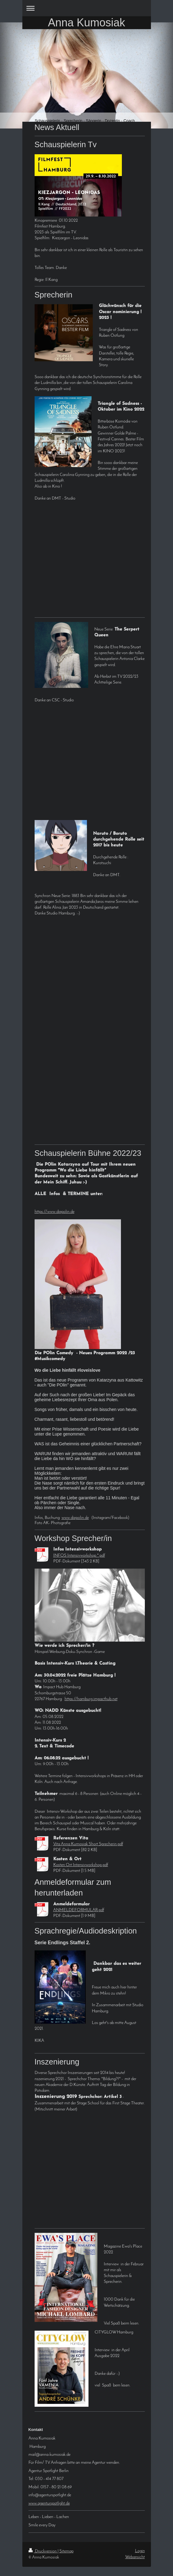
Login (140, 2551)
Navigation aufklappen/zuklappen (86, 8)
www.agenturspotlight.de (49, 2503)
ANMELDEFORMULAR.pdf (78, 1910)
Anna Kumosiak (86, 22)
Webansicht (135, 2557)
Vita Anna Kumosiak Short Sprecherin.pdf (88, 1844)
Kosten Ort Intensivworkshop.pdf (80, 1865)
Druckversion (43, 2551)
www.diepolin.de (75, 1518)
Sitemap (66, 2551)
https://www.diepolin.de (54, 1211)
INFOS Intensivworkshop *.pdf (79, 1555)
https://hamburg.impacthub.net (91, 1699)
